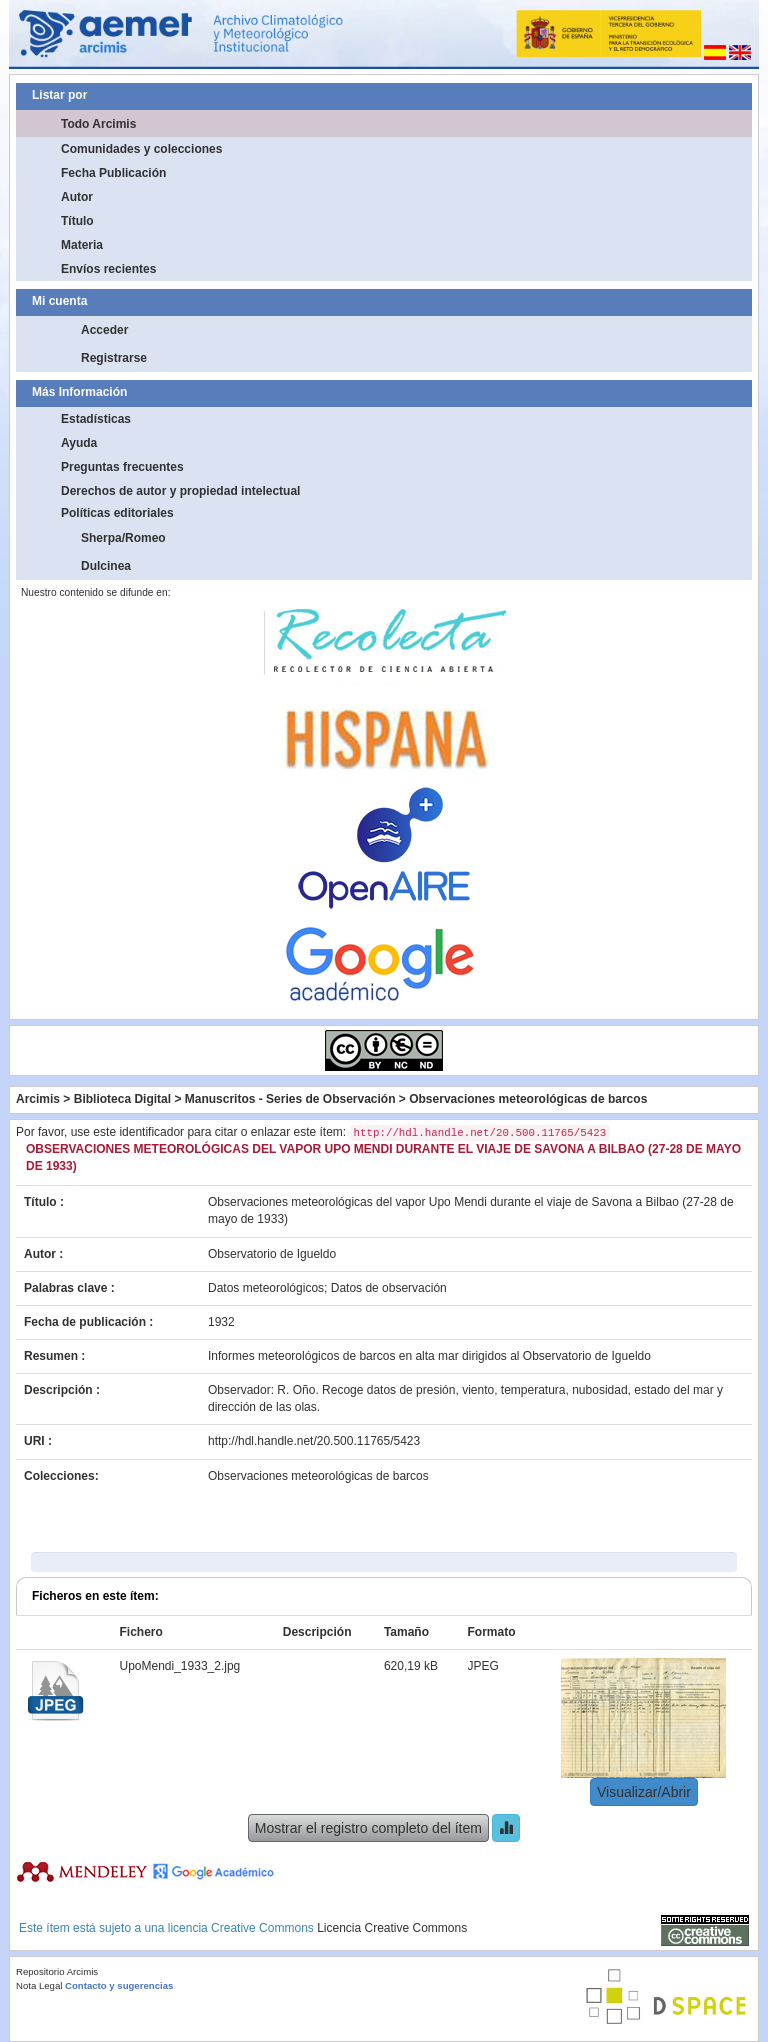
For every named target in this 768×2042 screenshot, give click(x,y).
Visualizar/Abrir (644, 1792)
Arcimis (38, 1099)
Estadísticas (96, 419)
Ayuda (79, 443)
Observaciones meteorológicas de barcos (528, 1099)
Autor (77, 197)
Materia (82, 245)
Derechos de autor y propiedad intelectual (180, 491)
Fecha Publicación (113, 173)
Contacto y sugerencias (119, 1985)
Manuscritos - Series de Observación (290, 1099)
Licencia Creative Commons (392, 1928)
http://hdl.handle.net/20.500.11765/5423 (314, 1441)
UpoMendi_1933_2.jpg (180, 1666)
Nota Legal (39, 1985)
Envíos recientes (108, 269)
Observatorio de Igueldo (272, 1254)
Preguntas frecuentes (122, 467)
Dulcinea (106, 566)
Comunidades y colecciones (141, 149)
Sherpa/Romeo (123, 538)
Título (77, 221)
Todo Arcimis (98, 124)
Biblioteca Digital (122, 1099)
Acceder (104, 330)
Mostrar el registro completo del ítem (368, 1828)
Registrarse (114, 358)
